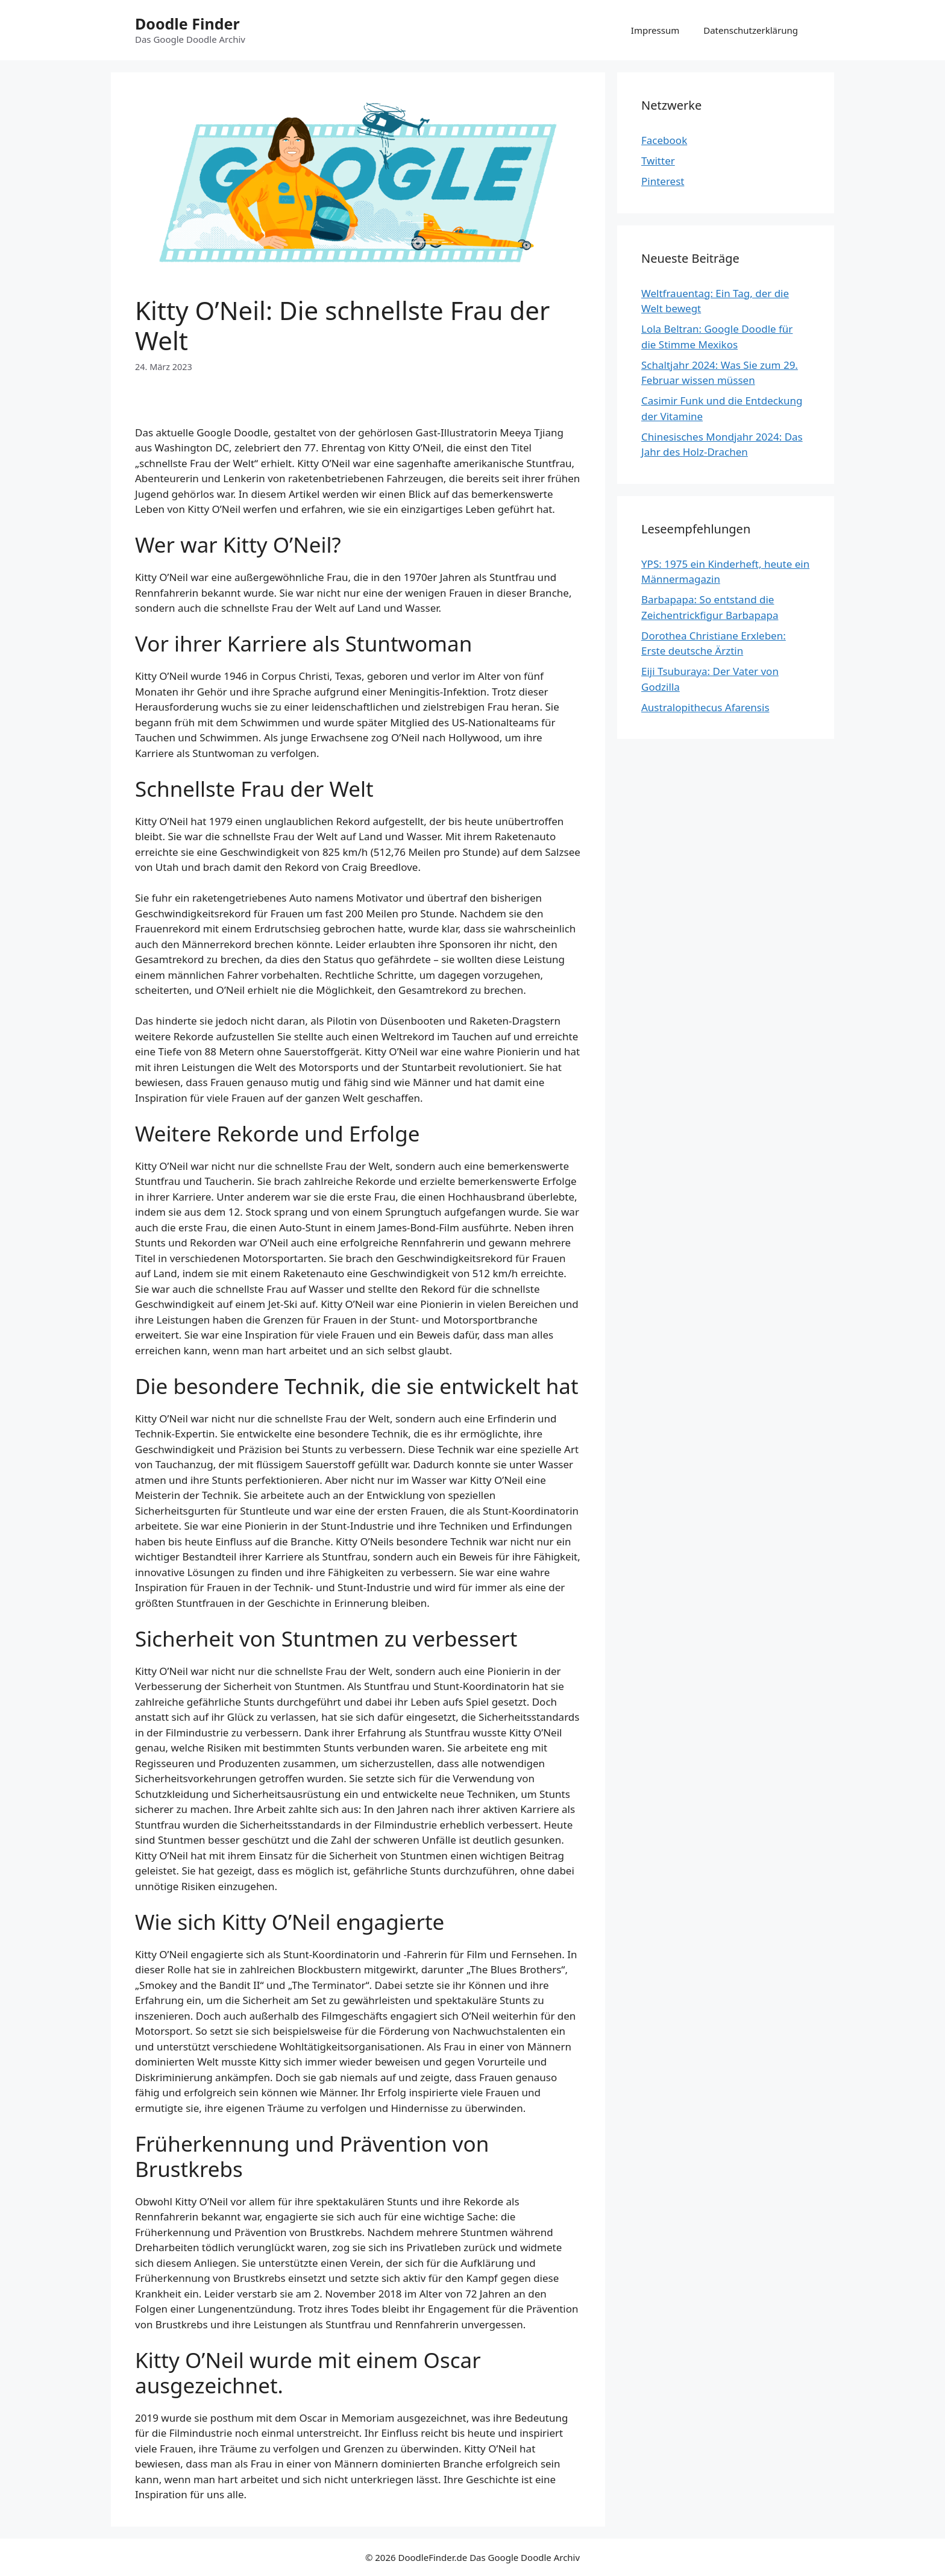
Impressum (655, 30)
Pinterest (662, 181)
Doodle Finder (187, 23)
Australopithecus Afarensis (705, 707)
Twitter (658, 161)
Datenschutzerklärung (750, 30)
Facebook (664, 140)
